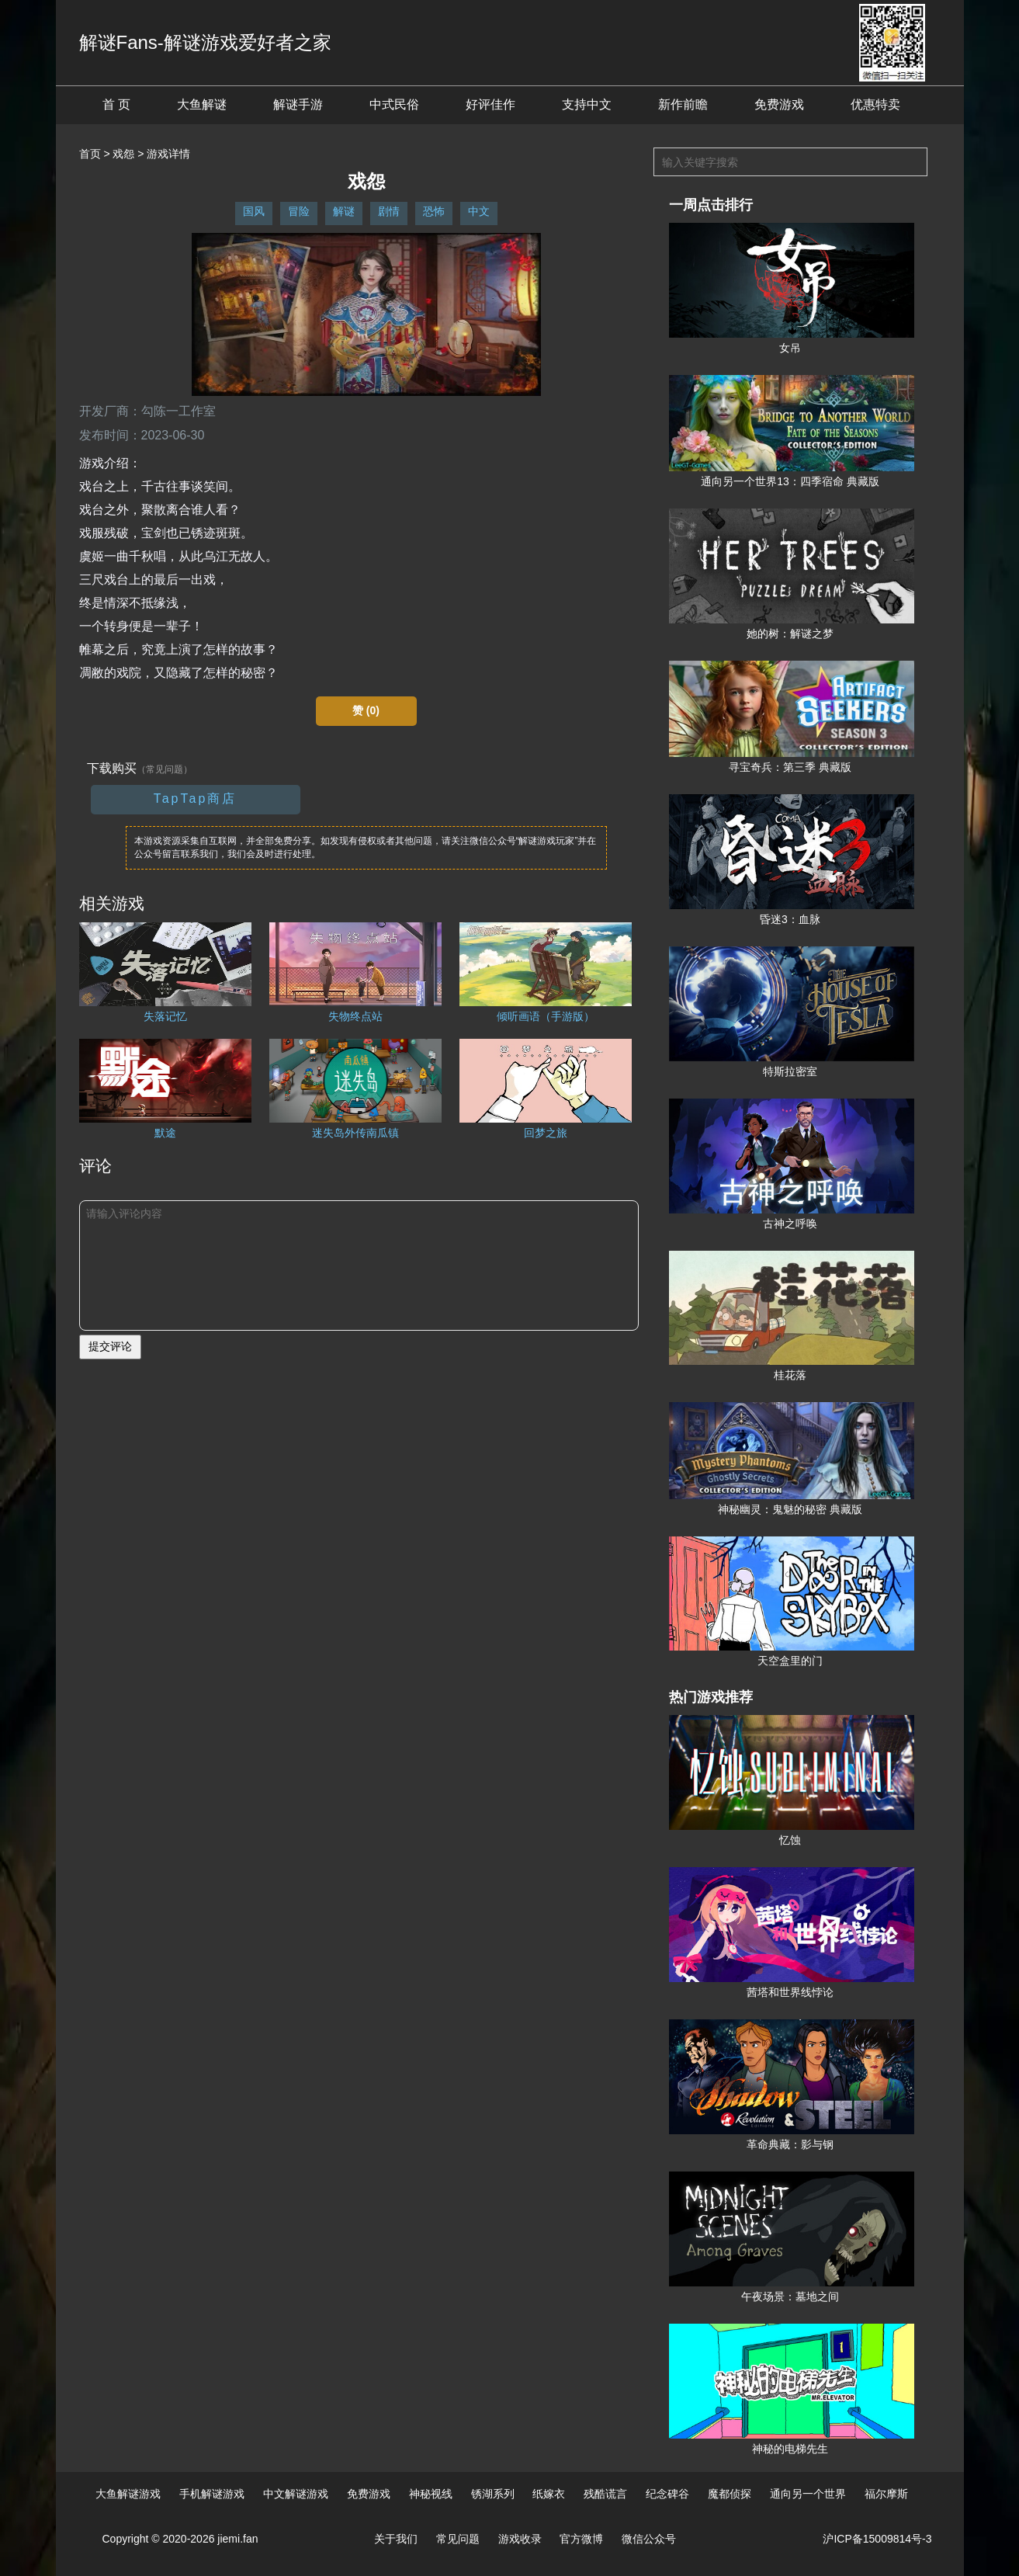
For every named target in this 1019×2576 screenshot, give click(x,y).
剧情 (389, 211)
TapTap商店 (195, 798)
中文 (479, 211)
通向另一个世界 (808, 2493)
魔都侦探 (729, 2493)
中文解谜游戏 (295, 2493)
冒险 (299, 211)
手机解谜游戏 (211, 2493)
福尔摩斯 (886, 2493)
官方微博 (581, 2539)
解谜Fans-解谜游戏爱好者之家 (205, 42)
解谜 (344, 211)
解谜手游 (298, 104)
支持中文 (587, 104)
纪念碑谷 (667, 2493)
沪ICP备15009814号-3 (877, 2539)
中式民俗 (394, 104)
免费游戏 (779, 104)
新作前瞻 (683, 104)
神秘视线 (430, 2493)
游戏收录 (520, 2539)
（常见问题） (164, 769)
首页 (90, 154)
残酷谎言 (605, 2493)
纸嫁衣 (548, 2493)
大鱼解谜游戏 (128, 2493)
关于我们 (396, 2539)
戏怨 (123, 154)
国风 (254, 211)
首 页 (116, 104)
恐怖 (434, 211)
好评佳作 (490, 104)
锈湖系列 (493, 2493)
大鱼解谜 (202, 104)
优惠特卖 (875, 104)
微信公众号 (649, 2539)
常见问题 (458, 2539)
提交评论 (110, 1346)
